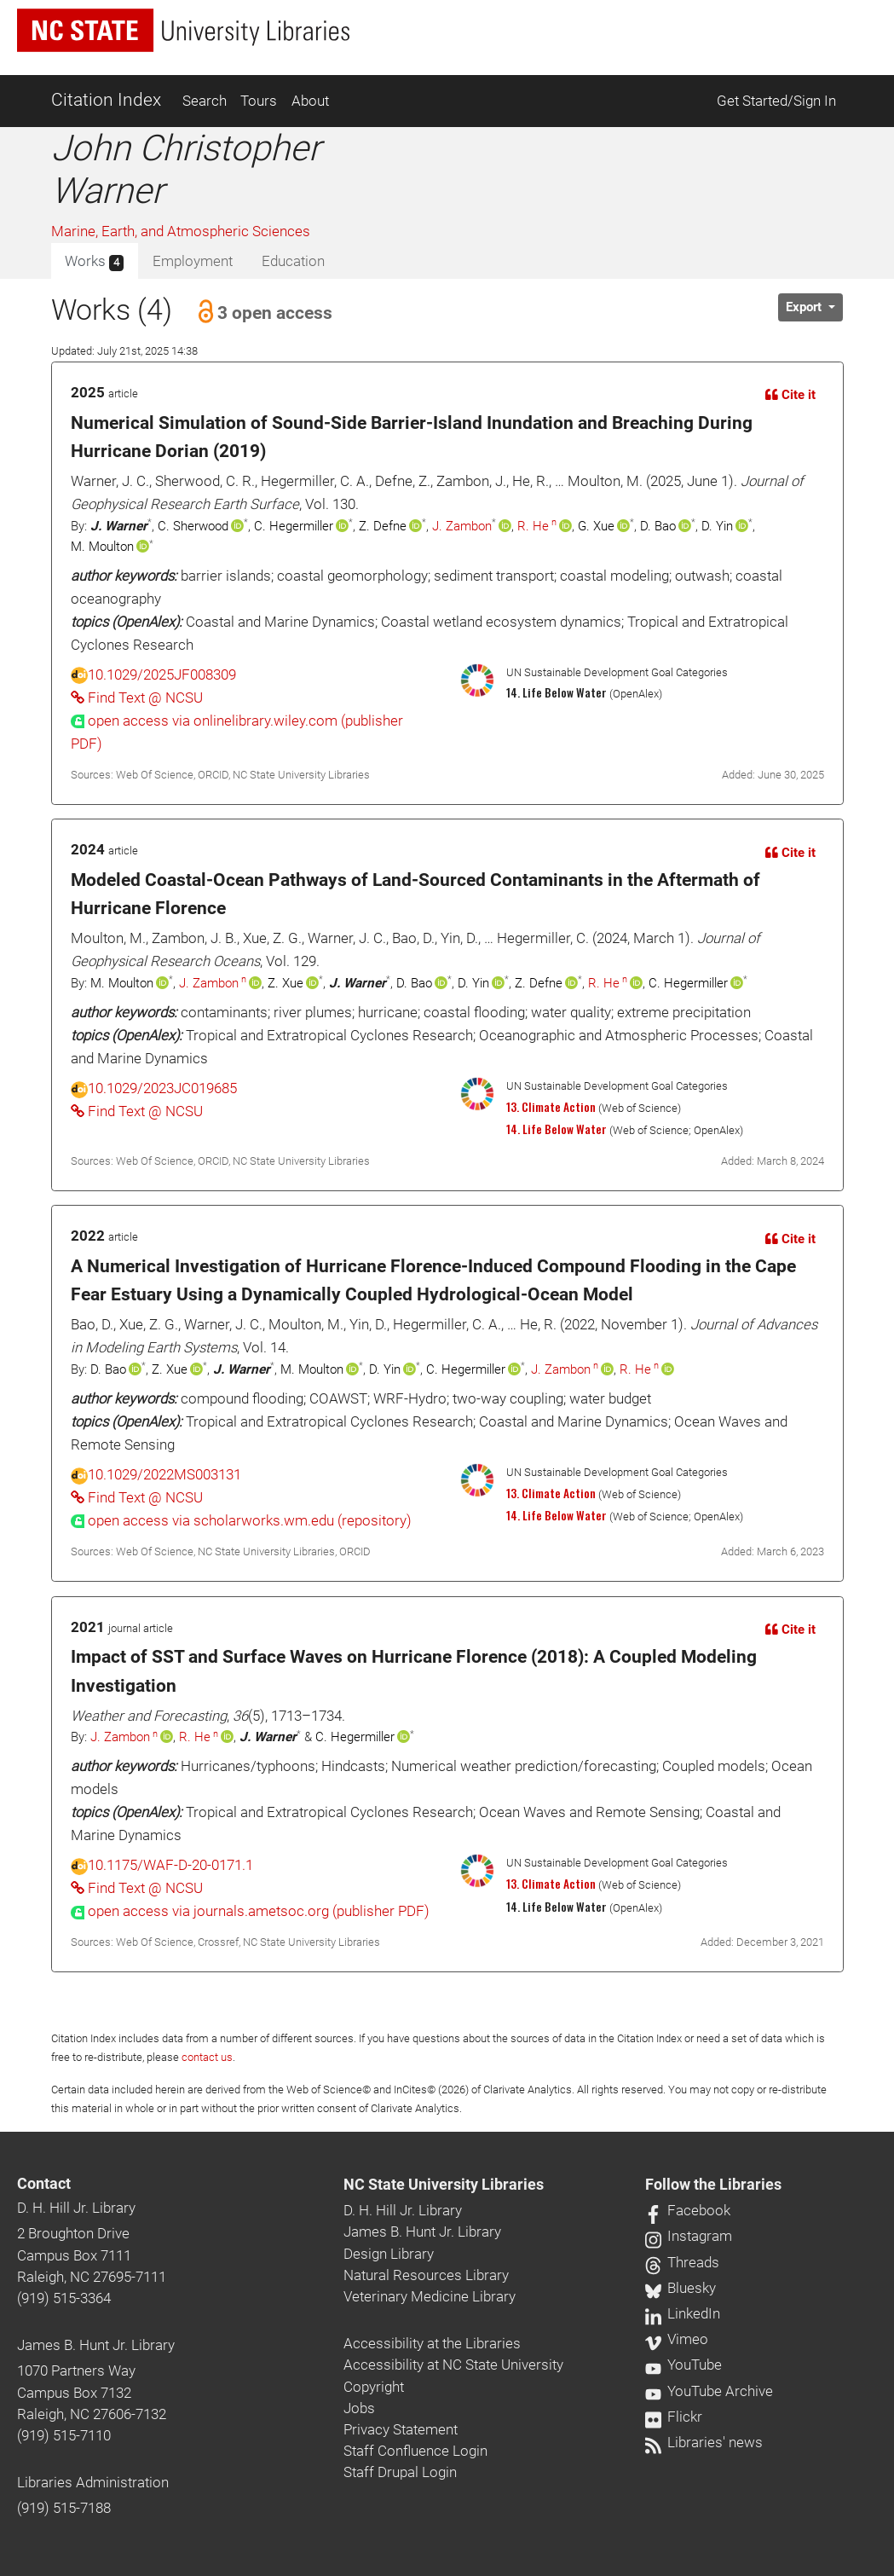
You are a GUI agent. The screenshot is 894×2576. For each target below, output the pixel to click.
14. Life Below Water (556, 1128)
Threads (682, 2262)
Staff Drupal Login (400, 2471)
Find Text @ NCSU (137, 697)
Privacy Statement (400, 2429)
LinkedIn (682, 2313)
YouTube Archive (709, 2390)
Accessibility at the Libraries (432, 2343)
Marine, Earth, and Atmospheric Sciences (180, 231)
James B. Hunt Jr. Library (96, 2344)
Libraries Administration (93, 2482)
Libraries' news (704, 2442)
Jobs (359, 2408)
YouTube (683, 2364)
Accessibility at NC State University (453, 2364)
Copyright (373, 2386)
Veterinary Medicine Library (429, 2296)
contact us (207, 2057)
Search (204, 100)
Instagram (688, 2235)
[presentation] (241, 1520)
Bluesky (680, 2287)
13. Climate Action (551, 1106)
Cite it (790, 394)
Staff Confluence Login (415, 2450)
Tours (258, 100)
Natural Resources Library (426, 2275)
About (310, 100)
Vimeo (676, 2338)
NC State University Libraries (443, 2184)
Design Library (388, 2253)
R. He (533, 526)
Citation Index (106, 100)
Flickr (673, 2416)
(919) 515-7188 (64, 2507)
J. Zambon (462, 526)
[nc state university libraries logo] (183, 30)
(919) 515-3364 (64, 2298)
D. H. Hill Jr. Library (76, 2207)
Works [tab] (94, 261)
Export (805, 307)
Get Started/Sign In (776, 100)
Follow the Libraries (713, 2184)
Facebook (687, 2210)
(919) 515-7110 (64, 2435)
